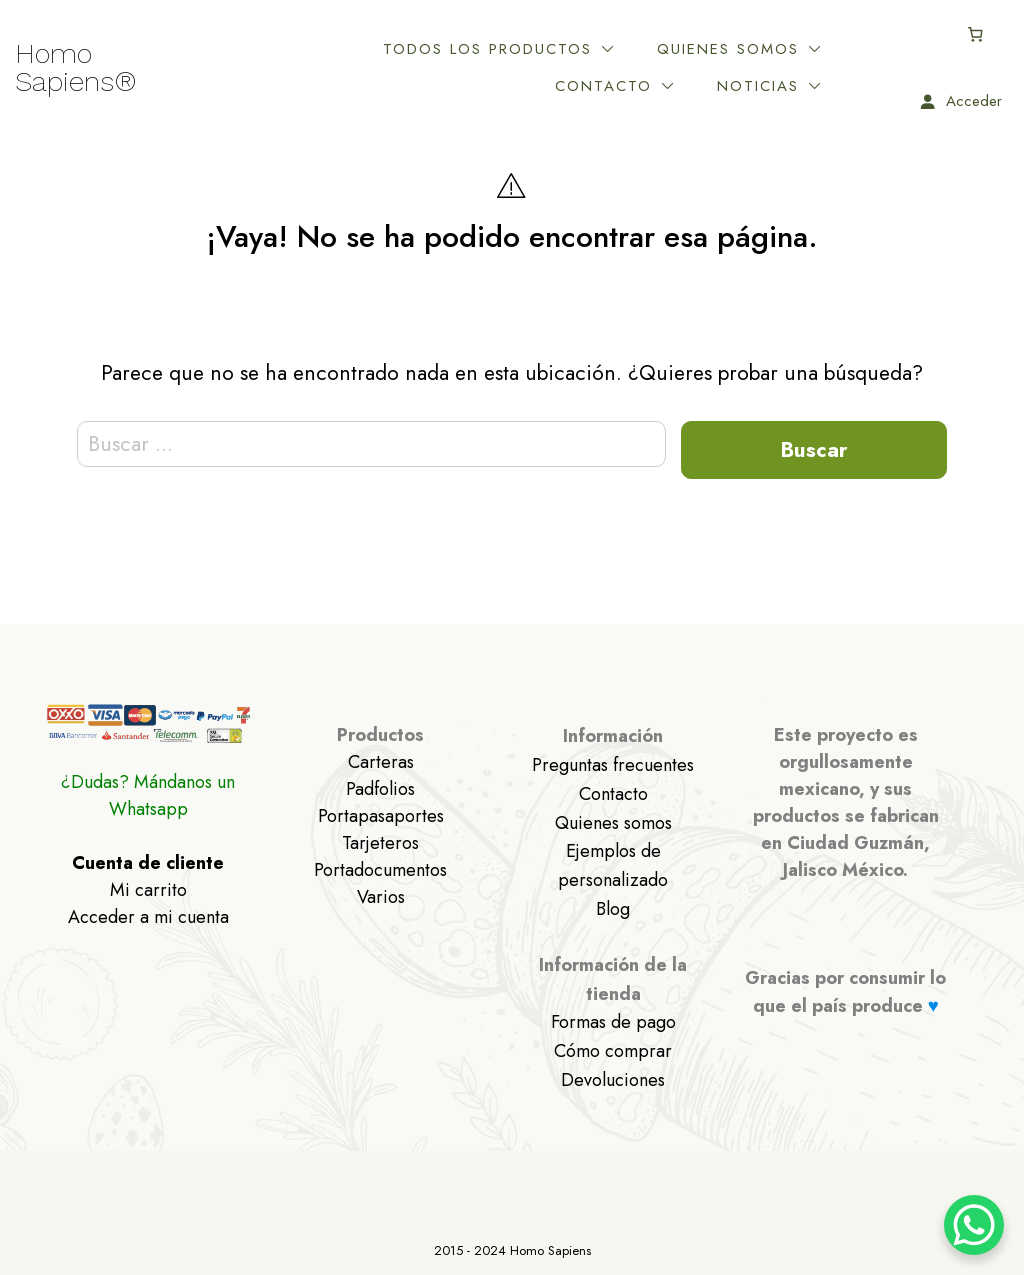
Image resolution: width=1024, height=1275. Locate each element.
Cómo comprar (613, 1051)
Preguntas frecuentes (613, 765)
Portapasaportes (381, 816)
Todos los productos (487, 49)
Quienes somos (728, 49)
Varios (381, 897)
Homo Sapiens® (76, 68)
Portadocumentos (380, 870)
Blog (613, 909)
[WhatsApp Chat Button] (974, 1225)
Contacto (603, 86)
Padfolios (380, 789)
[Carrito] (976, 34)
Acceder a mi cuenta (148, 917)
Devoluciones (613, 1080)
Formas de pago (613, 1022)
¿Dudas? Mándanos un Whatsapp (148, 795)
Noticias (758, 86)
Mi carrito (148, 890)
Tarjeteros (380, 843)
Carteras (381, 762)
